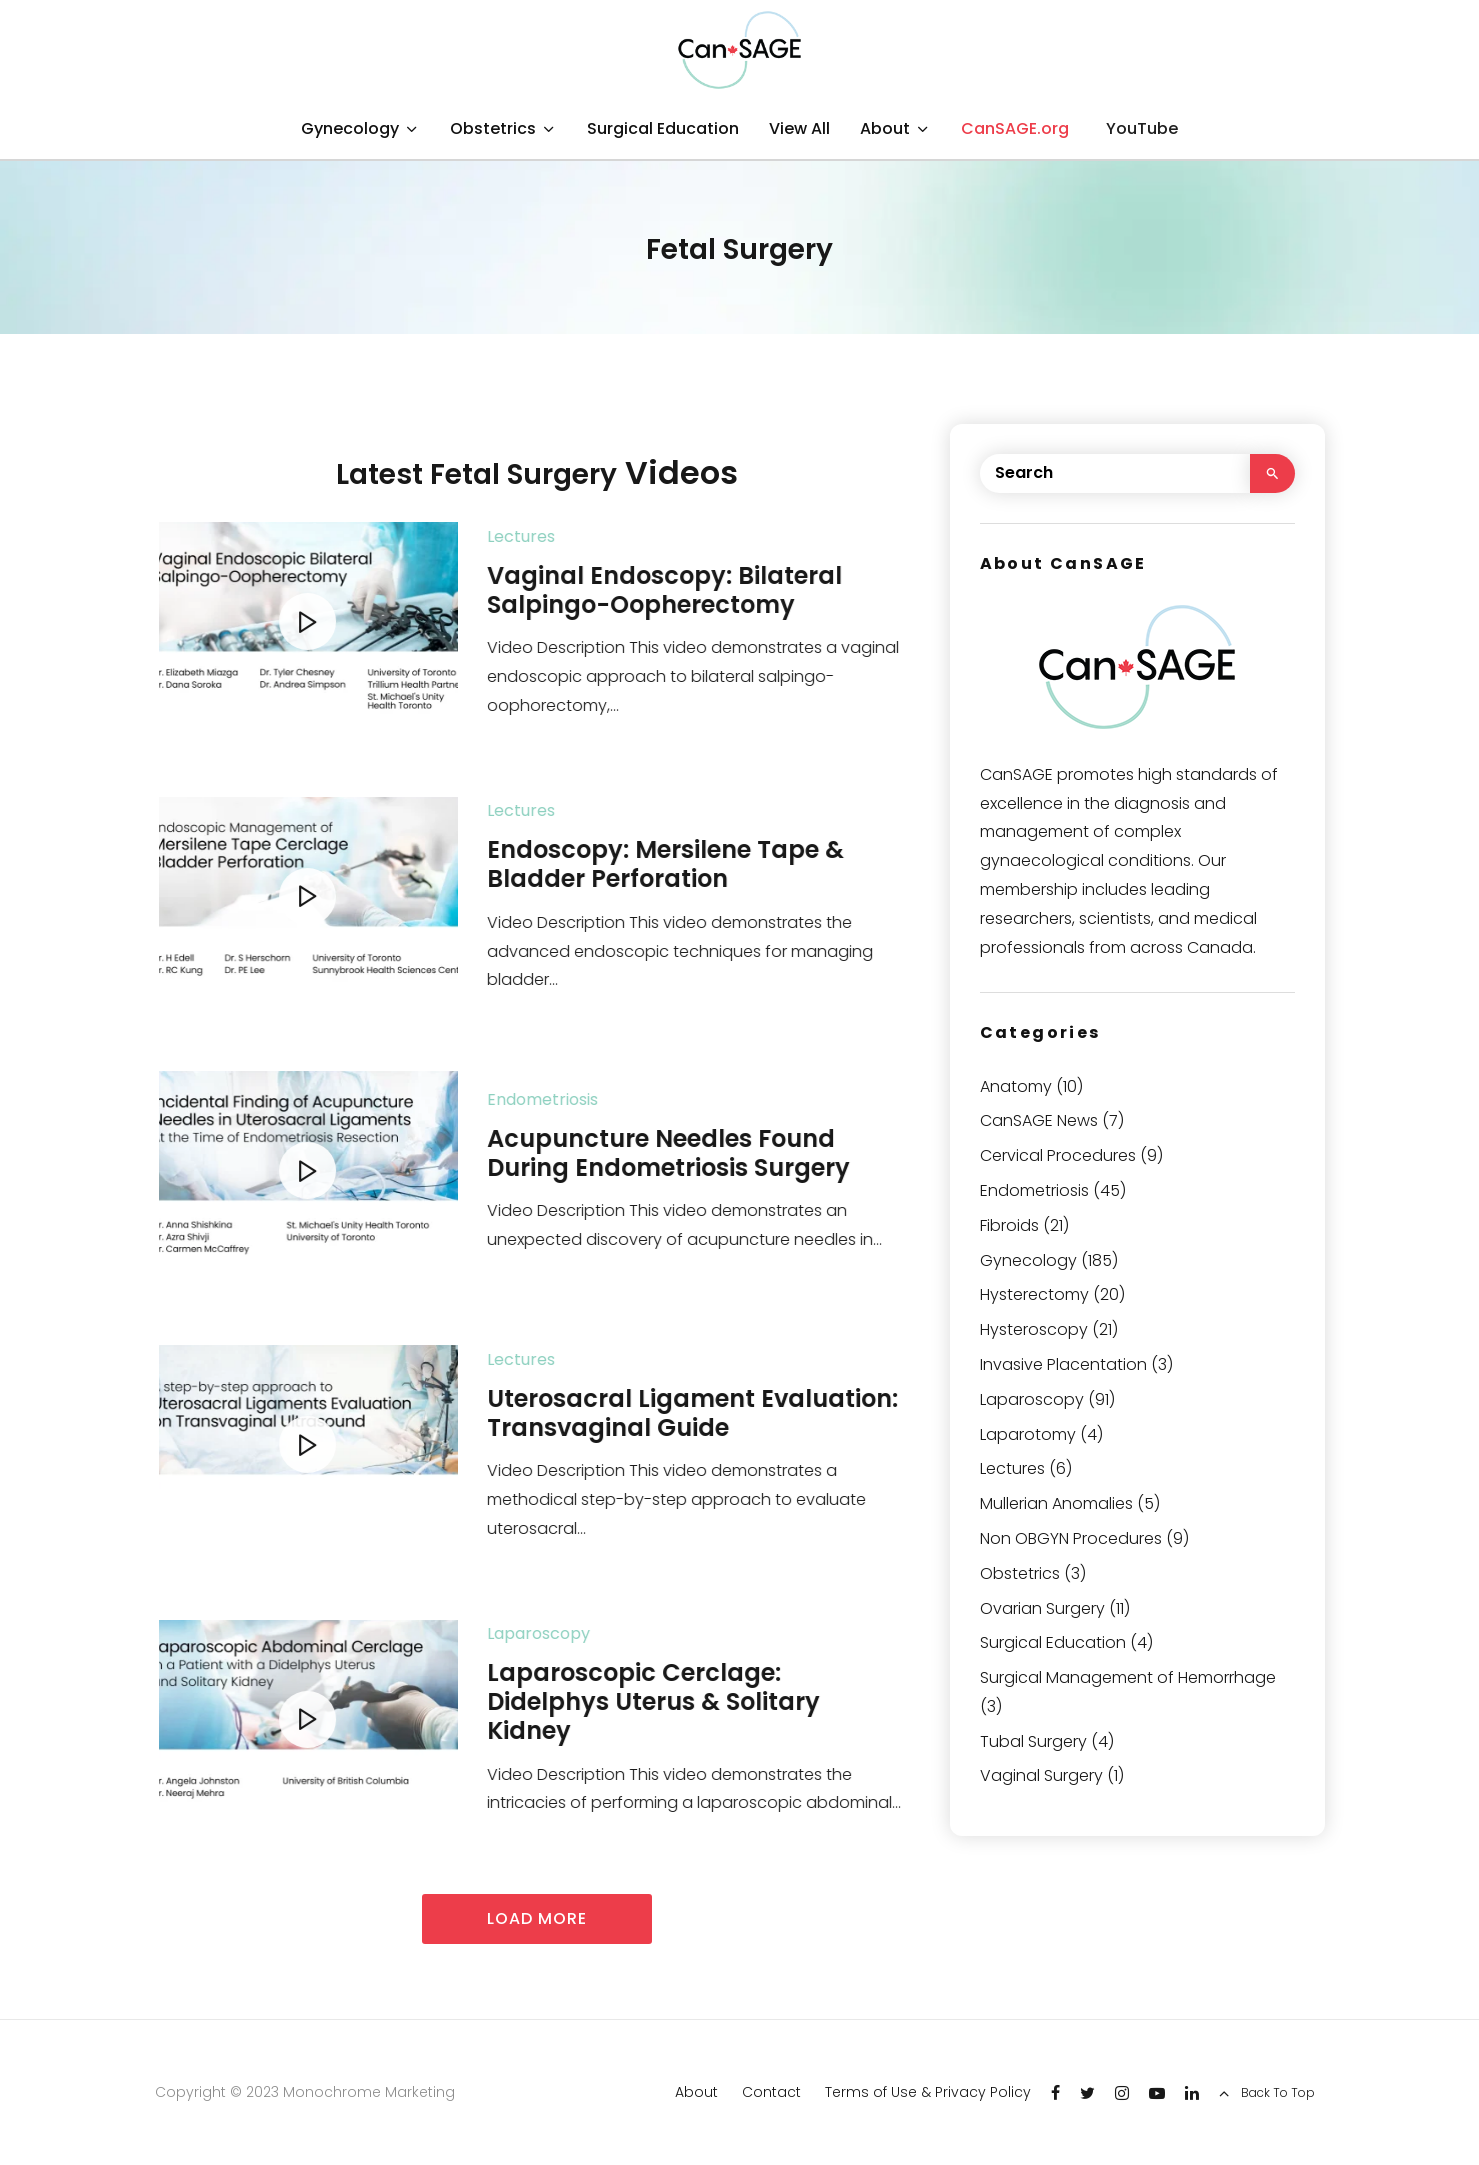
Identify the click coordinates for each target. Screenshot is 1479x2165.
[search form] (1115, 473)
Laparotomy (1028, 1434)
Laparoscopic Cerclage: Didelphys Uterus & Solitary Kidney (694, 1702)
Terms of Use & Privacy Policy (928, 2092)
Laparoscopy (579, 1633)
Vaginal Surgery (1041, 1775)
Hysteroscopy (1034, 1329)
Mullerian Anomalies (1056, 1503)
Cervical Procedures (1058, 1155)
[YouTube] (1138, 129)
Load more (537, 1918)
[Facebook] (1055, 2093)
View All (799, 128)
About (885, 128)
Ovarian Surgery (1042, 1608)
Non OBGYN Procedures (1071, 1538)
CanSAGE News (1039, 1120)
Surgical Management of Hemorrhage (1128, 1677)
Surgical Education (663, 128)
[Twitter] (1087, 2093)
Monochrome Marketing (369, 2092)
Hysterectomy (1034, 1294)
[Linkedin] (1192, 2093)
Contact (771, 2092)
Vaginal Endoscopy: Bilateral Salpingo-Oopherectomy (705, 591)
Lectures (562, 536)
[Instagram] (1122, 2093)
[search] (1272, 473)
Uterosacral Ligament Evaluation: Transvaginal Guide (733, 1414)
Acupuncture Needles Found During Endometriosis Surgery (709, 1154)
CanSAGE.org (1015, 128)
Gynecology (350, 128)
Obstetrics (493, 128)
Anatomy (1016, 1086)
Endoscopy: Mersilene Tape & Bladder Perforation (706, 865)
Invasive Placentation (1063, 1364)
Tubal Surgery (1033, 1741)
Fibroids (1009, 1225)
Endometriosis (583, 1099)
